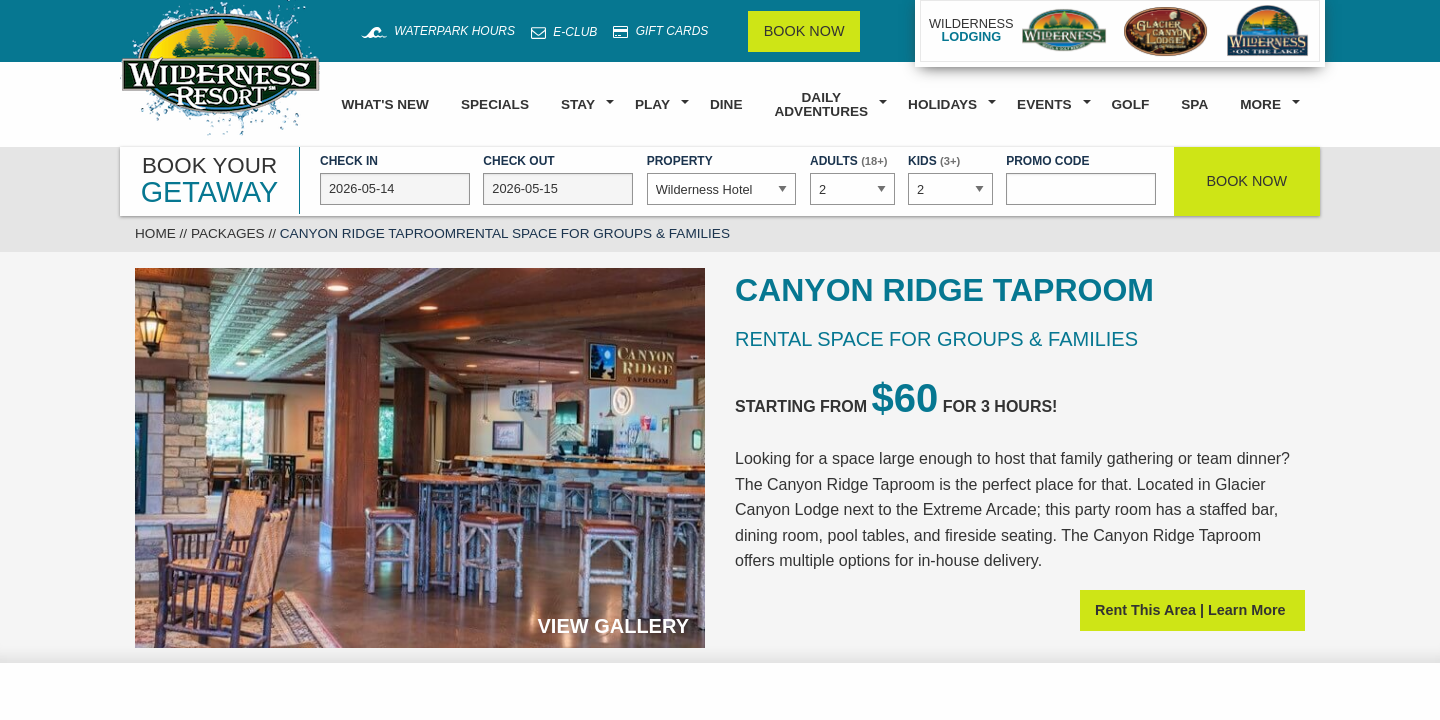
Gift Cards (660, 31)
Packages (228, 233)
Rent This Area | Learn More (1192, 610)
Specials (495, 104)
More (1260, 104)
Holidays (942, 104)
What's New (385, 104)
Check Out (558, 179)
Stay (578, 104)
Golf (1131, 104)
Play (652, 104)
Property (722, 179)
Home (155, 233)
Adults (852, 178)
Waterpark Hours (438, 31)
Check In (395, 179)
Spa (1194, 104)
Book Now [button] (1246, 181)
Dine (726, 104)
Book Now (804, 31)
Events (1044, 104)
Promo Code (1081, 179)
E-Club (564, 31)
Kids (950, 178)
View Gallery (613, 626)
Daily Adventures (821, 104)
